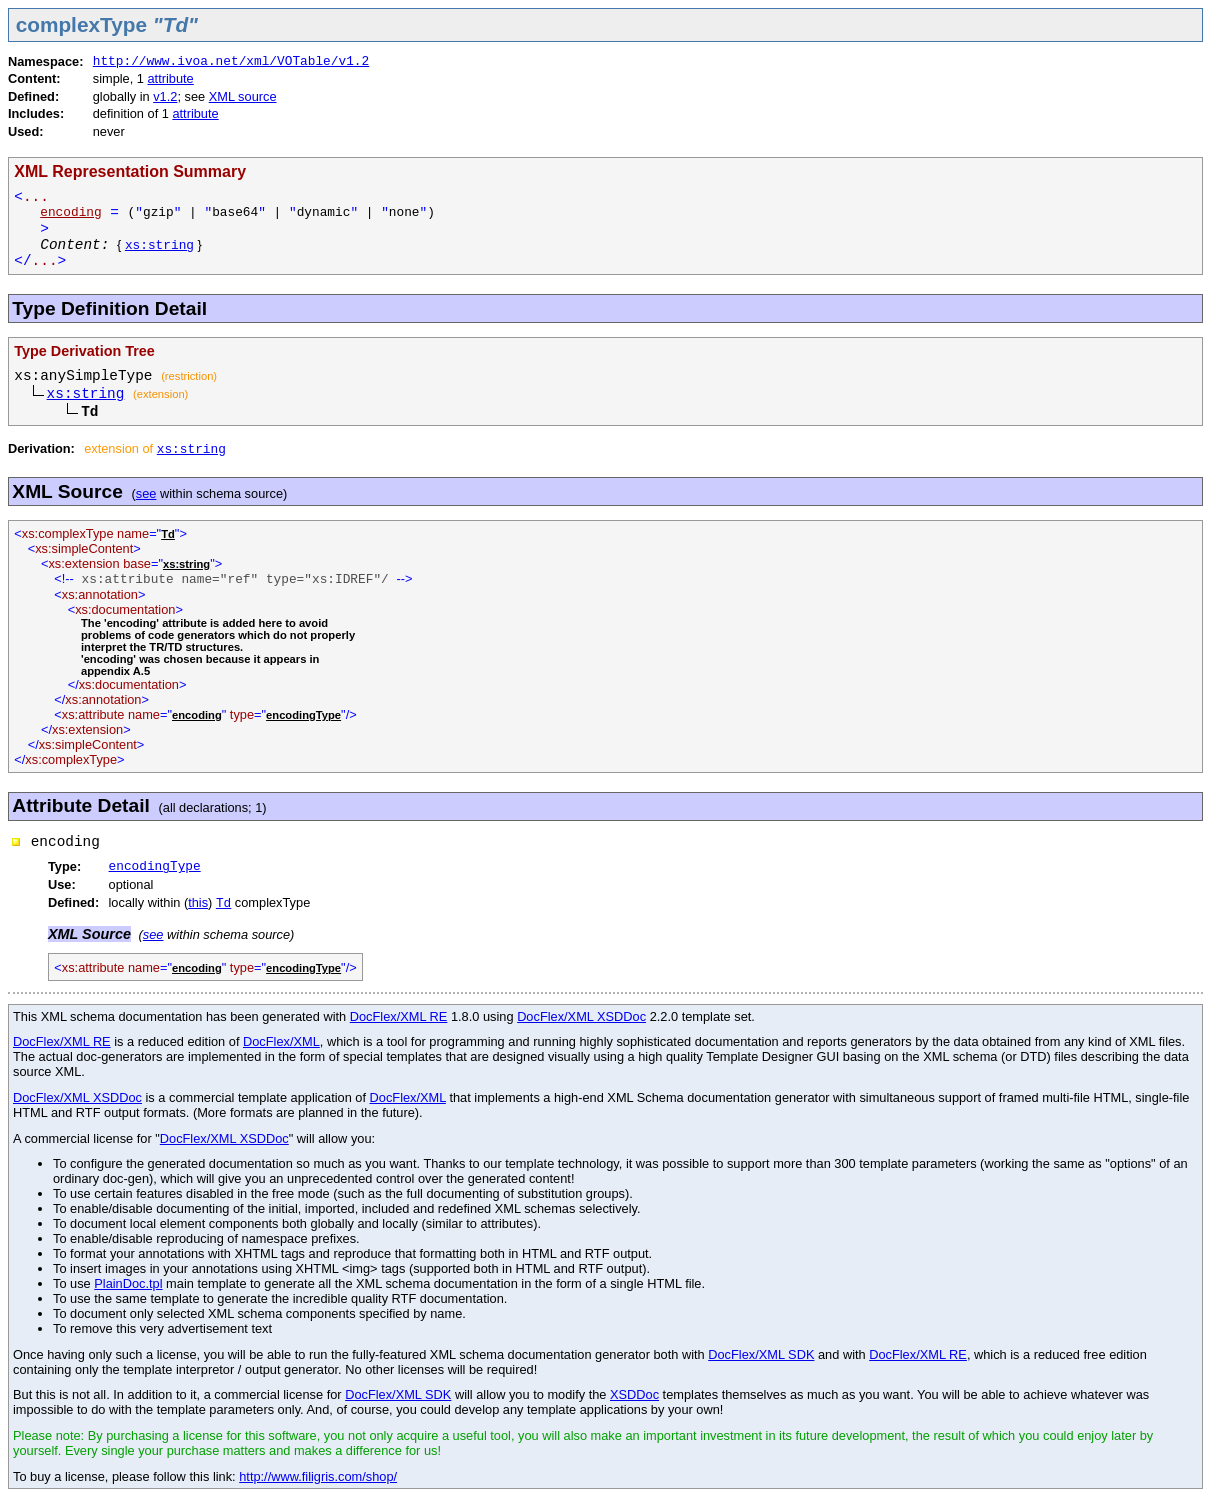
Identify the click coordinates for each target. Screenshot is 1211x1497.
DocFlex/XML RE (399, 1016)
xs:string (159, 245)
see (146, 493)
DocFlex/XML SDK (761, 1354)
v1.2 (165, 96)
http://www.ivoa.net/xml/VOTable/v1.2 (231, 61)
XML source (243, 96)
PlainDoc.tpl (128, 1283)
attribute (171, 78)
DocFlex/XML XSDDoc (581, 1016)
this (198, 902)
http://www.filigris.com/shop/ (318, 1476)
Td (223, 903)
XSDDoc (634, 1394)
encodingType (155, 866)
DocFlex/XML (281, 1041)
